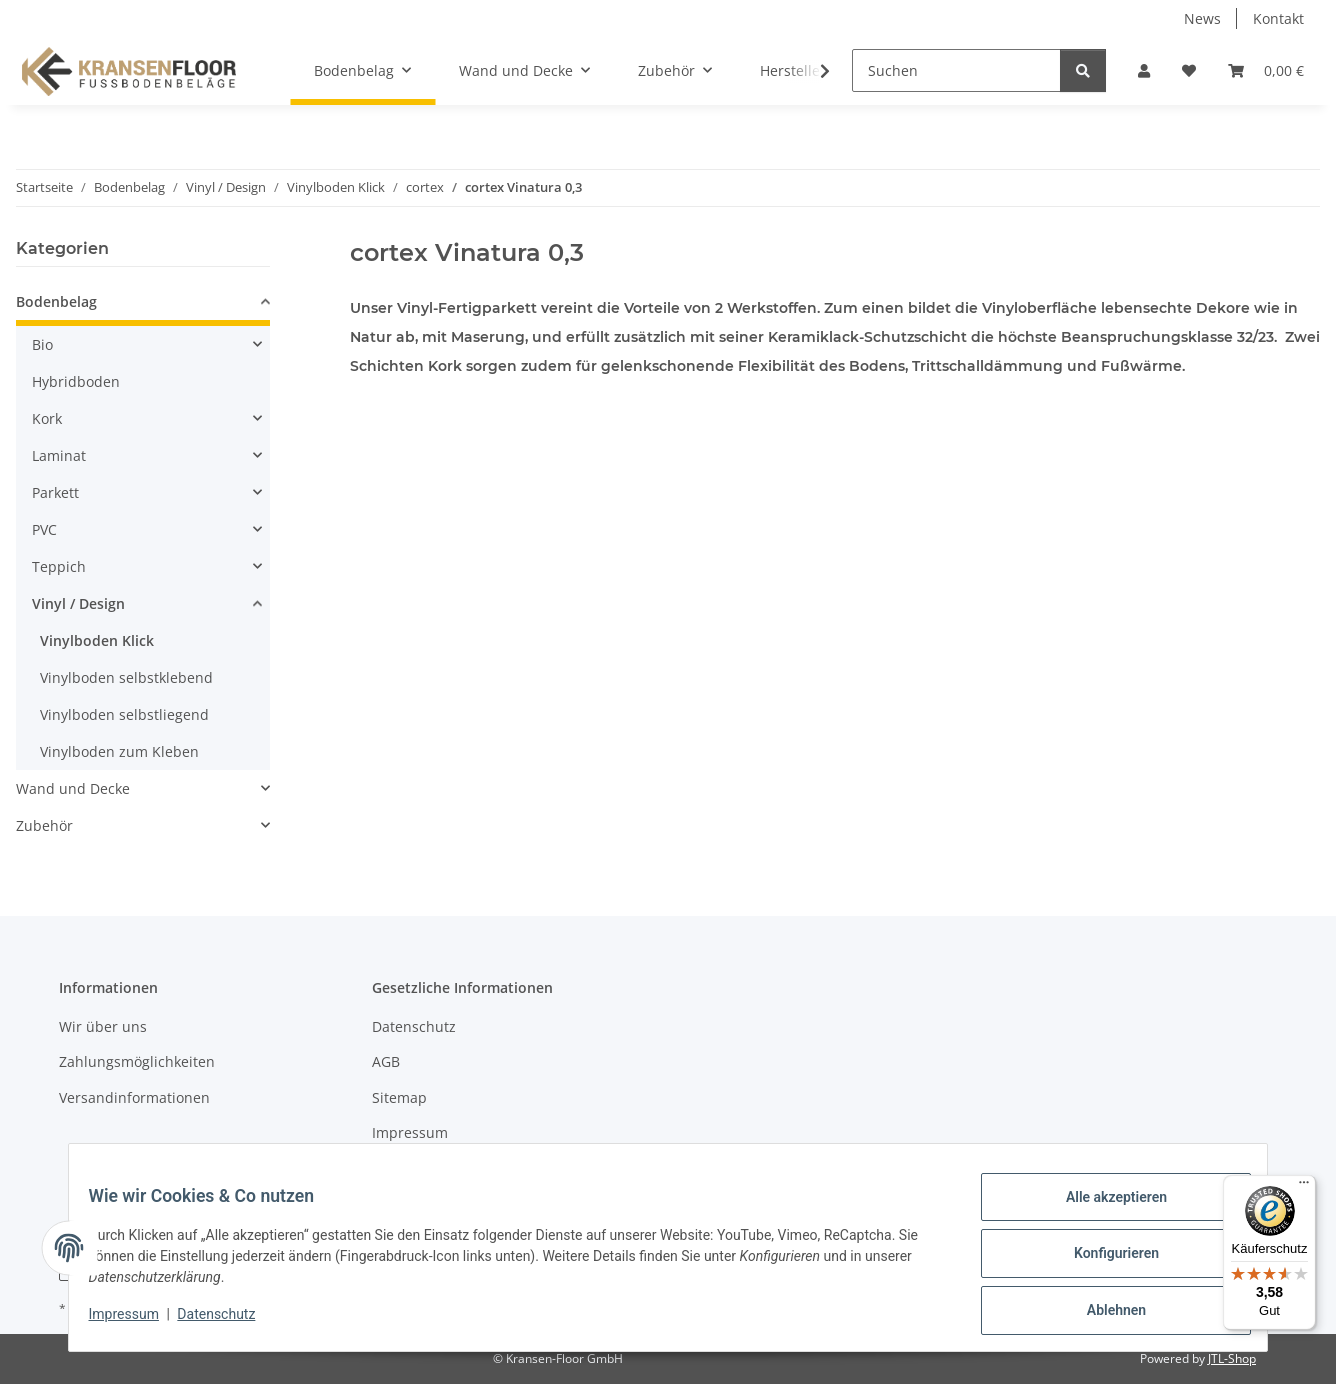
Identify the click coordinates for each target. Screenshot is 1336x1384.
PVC (44, 529)
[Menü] (1304, 1187)
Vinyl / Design (78, 603)
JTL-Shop (1232, 1358)
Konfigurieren (1103, 1261)
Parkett (55, 492)
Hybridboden (76, 381)
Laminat (59, 455)
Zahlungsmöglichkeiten (137, 1061)
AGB (386, 1061)
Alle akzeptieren (1103, 1209)
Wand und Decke (73, 788)
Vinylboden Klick (97, 640)
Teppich (59, 566)
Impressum (136, 1322)
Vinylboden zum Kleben (119, 751)
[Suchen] (956, 70)
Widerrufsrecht (423, 1167)
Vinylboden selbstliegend (124, 714)
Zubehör (44, 825)
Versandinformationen (134, 1097)
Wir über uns (103, 1026)
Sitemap (399, 1097)
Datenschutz (229, 1322)
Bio (42, 344)
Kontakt (1278, 18)
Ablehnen (1103, 1313)
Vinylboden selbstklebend (126, 677)
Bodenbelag (56, 301)
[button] (1144, 70)
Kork (47, 418)
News (1202, 18)
